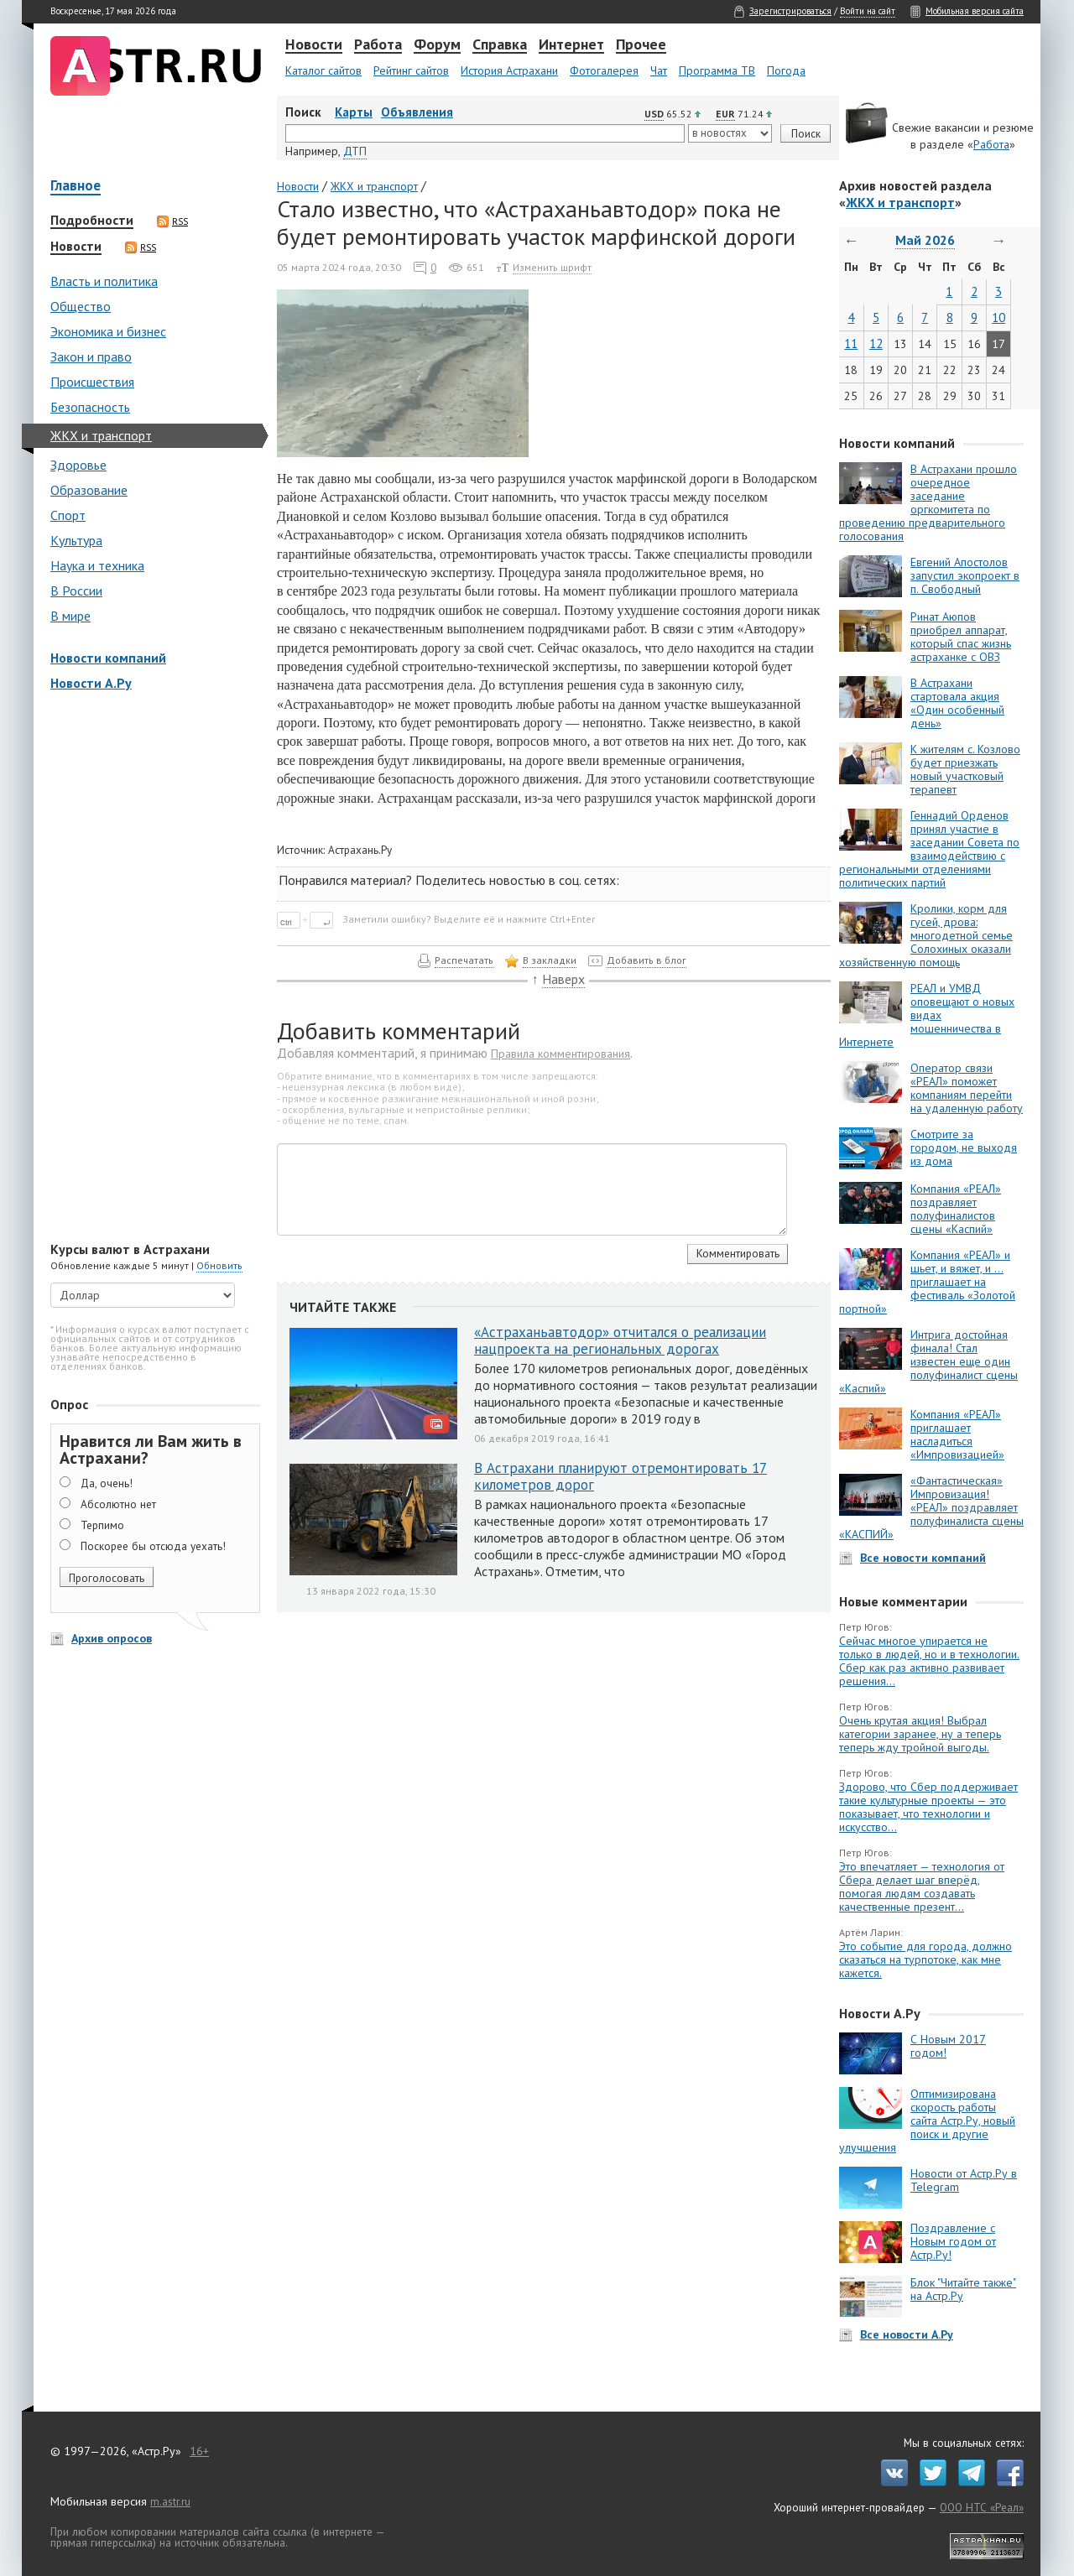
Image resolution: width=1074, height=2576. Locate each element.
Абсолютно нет (118, 1504)
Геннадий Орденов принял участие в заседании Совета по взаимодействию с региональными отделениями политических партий (929, 849)
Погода (786, 70)
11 (851, 343)
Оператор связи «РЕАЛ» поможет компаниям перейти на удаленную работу (966, 1088)
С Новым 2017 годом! (948, 2046)
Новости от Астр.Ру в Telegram (963, 2180)
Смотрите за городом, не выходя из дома (963, 1147)
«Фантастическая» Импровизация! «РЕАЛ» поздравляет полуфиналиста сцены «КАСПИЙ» (931, 1507)
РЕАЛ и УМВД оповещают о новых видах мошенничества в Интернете (926, 1015)
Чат (658, 70)
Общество (80, 306)
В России (76, 590)
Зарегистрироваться (790, 11)
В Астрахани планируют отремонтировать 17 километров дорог (620, 1476)
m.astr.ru (170, 2501)
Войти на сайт (867, 11)
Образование (89, 489)
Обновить (219, 1265)
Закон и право (91, 356)
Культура (76, 540)
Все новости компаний (923, 1557)
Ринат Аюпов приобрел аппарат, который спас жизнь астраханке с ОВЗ (960, 636)
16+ (199, 2451)
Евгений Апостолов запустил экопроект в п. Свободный (964, 575)
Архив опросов (111, 1638)
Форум (437, 45)
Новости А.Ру (91, 682)
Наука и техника (97, 565)
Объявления (417, 112)
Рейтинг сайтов (411, 70)
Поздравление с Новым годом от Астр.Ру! (953, 2241)
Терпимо (102, 1525)
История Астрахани (509, 70)
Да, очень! (107, 1483)
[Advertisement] (151, 968)
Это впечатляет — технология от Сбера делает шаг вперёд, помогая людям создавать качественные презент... (921, 1886)
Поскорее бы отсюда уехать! (153, 1545)
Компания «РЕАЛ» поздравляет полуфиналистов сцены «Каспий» (955, 1208)
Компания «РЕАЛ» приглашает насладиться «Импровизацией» (957, 1434)
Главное (75, 187)
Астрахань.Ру (360, 849)
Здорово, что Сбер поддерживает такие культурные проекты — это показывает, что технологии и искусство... (928, 1806)
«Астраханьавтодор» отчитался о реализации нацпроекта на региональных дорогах (620, 1340)
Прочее (641, 45)
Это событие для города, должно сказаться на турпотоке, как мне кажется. (925, 1959)
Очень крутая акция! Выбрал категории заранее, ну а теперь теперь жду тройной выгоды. (920, 1734)
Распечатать (464, 960)
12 (876, 343)
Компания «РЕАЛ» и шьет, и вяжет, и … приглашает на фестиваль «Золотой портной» (927, 1281)
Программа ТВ (717, 70)
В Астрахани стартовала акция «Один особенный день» (957, 703)
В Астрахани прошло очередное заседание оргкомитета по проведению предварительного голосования (928, 502)
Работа (378, 45)
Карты (354, 112)
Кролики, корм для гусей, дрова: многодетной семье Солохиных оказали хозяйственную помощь (926, 935)
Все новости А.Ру (906, 2334)
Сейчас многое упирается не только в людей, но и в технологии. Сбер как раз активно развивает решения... (929, 1661)
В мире (70, 615)
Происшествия (92, 381)
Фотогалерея (604, 70)
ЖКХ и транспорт (101, 435)
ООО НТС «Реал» (982, 2507)
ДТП (355, 151)
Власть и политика (104, 281)
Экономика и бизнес (108, 331)
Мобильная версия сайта (974, 11)
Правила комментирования (560, 1053)
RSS (172, 221)
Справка (499, 45)
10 (998, 317)
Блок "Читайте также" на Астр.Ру (963, 2289)
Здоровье (78, 464)
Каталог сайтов (323, 70)
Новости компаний (108, 657)
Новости (313, 45)
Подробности (91, 220)
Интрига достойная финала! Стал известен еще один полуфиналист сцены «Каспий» (928, 1361)
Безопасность (90, 406)
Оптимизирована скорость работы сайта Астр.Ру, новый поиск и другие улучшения (927, 2120)
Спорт (68, 515)
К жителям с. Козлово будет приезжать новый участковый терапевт (965, 769)
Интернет (571, 45)
